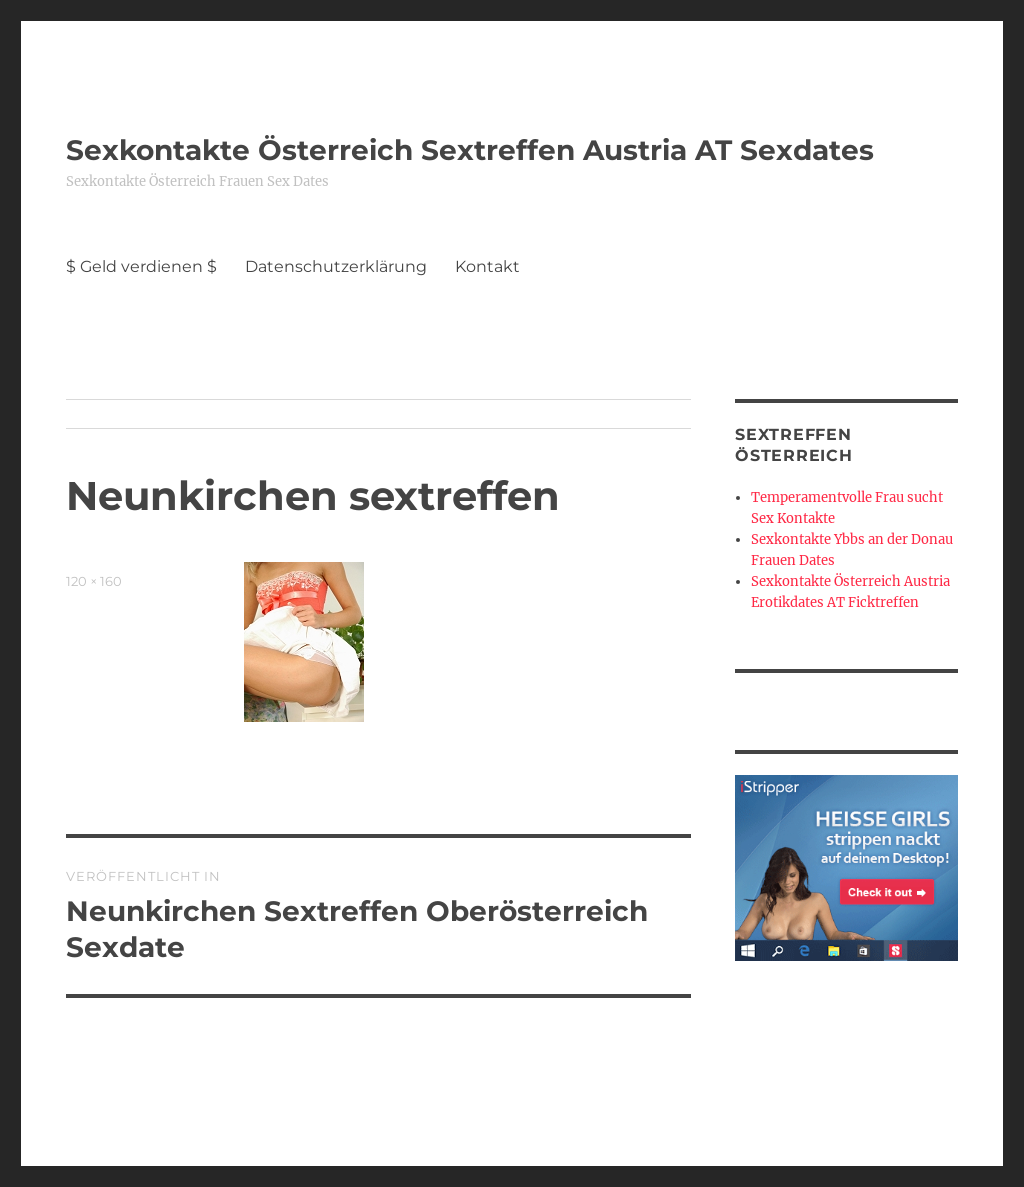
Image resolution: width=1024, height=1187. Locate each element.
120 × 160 (94, 581)
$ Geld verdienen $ (141, 266)
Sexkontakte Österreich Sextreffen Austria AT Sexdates (470, 150)
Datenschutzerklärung (336, 266)
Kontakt (487, 266)
